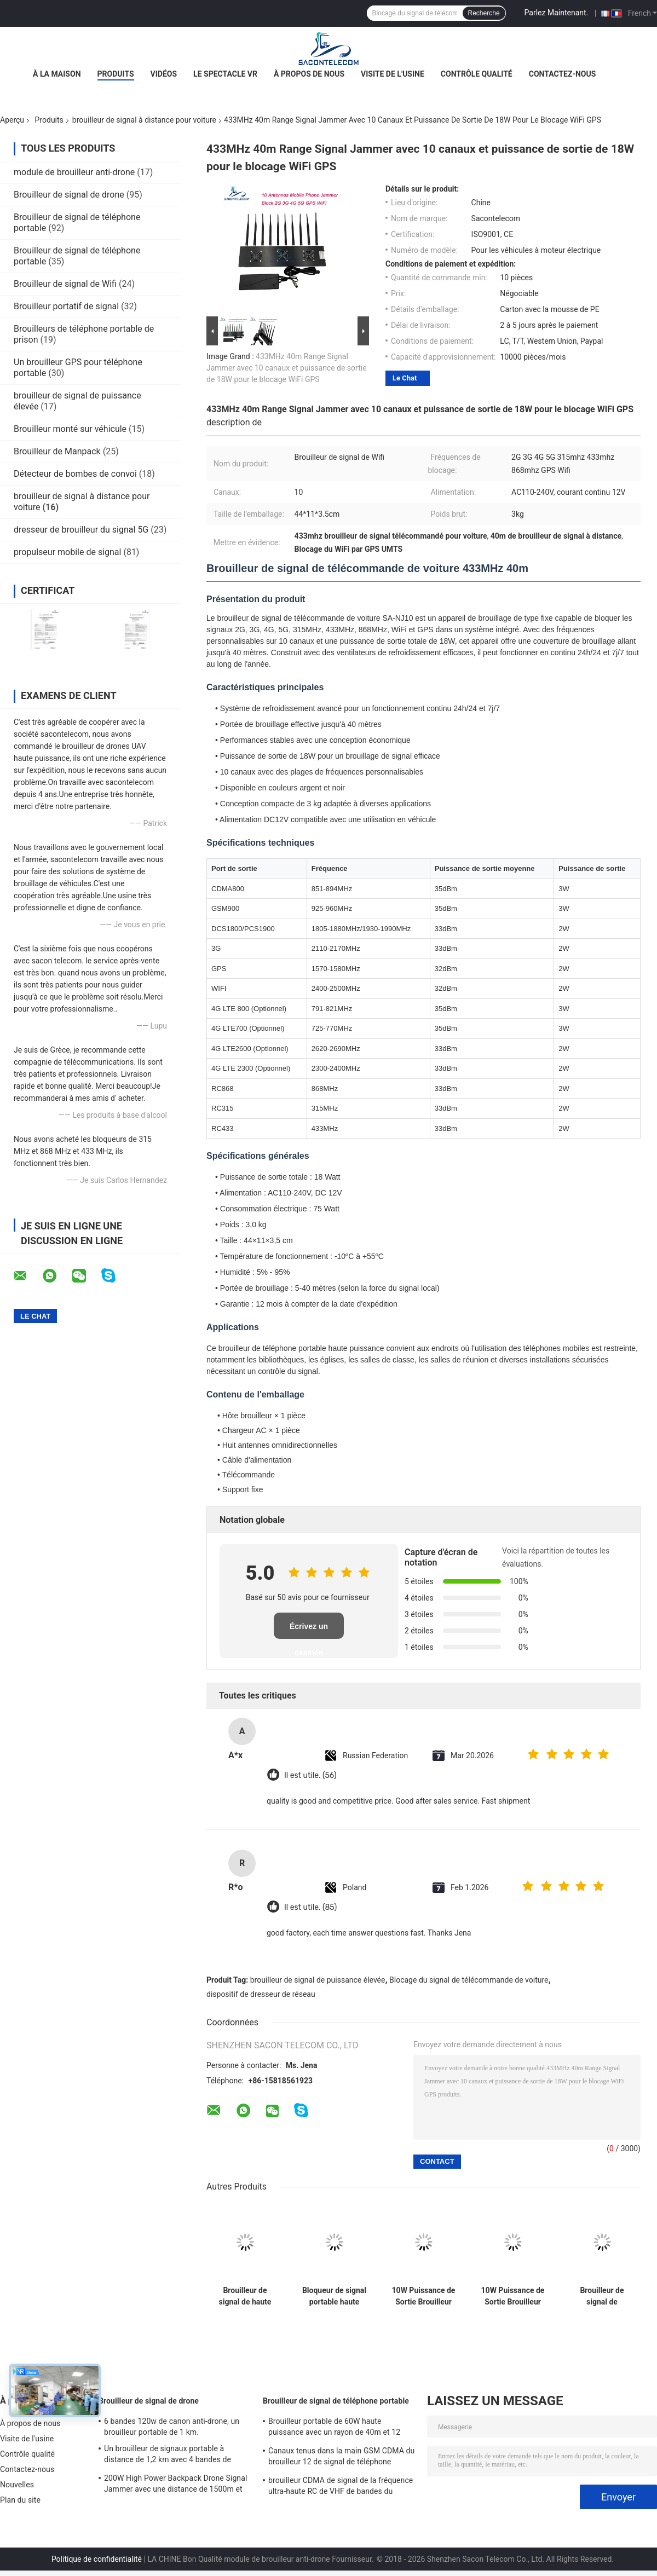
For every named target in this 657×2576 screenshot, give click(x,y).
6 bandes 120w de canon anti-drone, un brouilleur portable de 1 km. (171, 2426)
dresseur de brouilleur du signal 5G (81, 529)
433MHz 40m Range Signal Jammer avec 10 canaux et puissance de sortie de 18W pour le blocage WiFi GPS (286, 368)
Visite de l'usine (392, 74)
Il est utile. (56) (310, 1775)
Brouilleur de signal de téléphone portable (336, 2400)
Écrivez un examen (309, 1630)
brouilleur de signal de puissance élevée (317, 1980)
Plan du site (20, 2500)
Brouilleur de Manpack (57, 451)
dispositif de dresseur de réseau (260, 1994)
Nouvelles (17, 2484)
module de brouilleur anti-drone (74, 172)
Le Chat (405, 378)
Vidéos (164, 74)
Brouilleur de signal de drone (69, 194)
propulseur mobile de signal (67, 552)
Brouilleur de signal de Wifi (65, 284)
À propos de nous (309, 74)
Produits (115, 74)
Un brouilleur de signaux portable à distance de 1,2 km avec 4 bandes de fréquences (167, 2455)
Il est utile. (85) (310, 1907)
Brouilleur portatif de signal (66, 306)
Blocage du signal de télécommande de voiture (468, 1980)
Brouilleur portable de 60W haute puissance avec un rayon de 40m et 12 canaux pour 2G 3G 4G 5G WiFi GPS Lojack (342, 2428)
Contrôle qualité (476, 74)
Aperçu (12, 119)
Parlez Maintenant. (557, 12)
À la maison (57, 74)
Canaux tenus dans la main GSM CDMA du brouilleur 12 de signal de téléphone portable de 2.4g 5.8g (341, 2457)
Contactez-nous (562, 74)
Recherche (484, 13)
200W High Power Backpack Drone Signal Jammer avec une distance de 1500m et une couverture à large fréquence (175, 2485)
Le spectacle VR (225, 74)
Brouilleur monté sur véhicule (70, 429)
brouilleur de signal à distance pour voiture (144, 119)
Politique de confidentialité (96, 2559)
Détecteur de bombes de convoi (75, 474)
